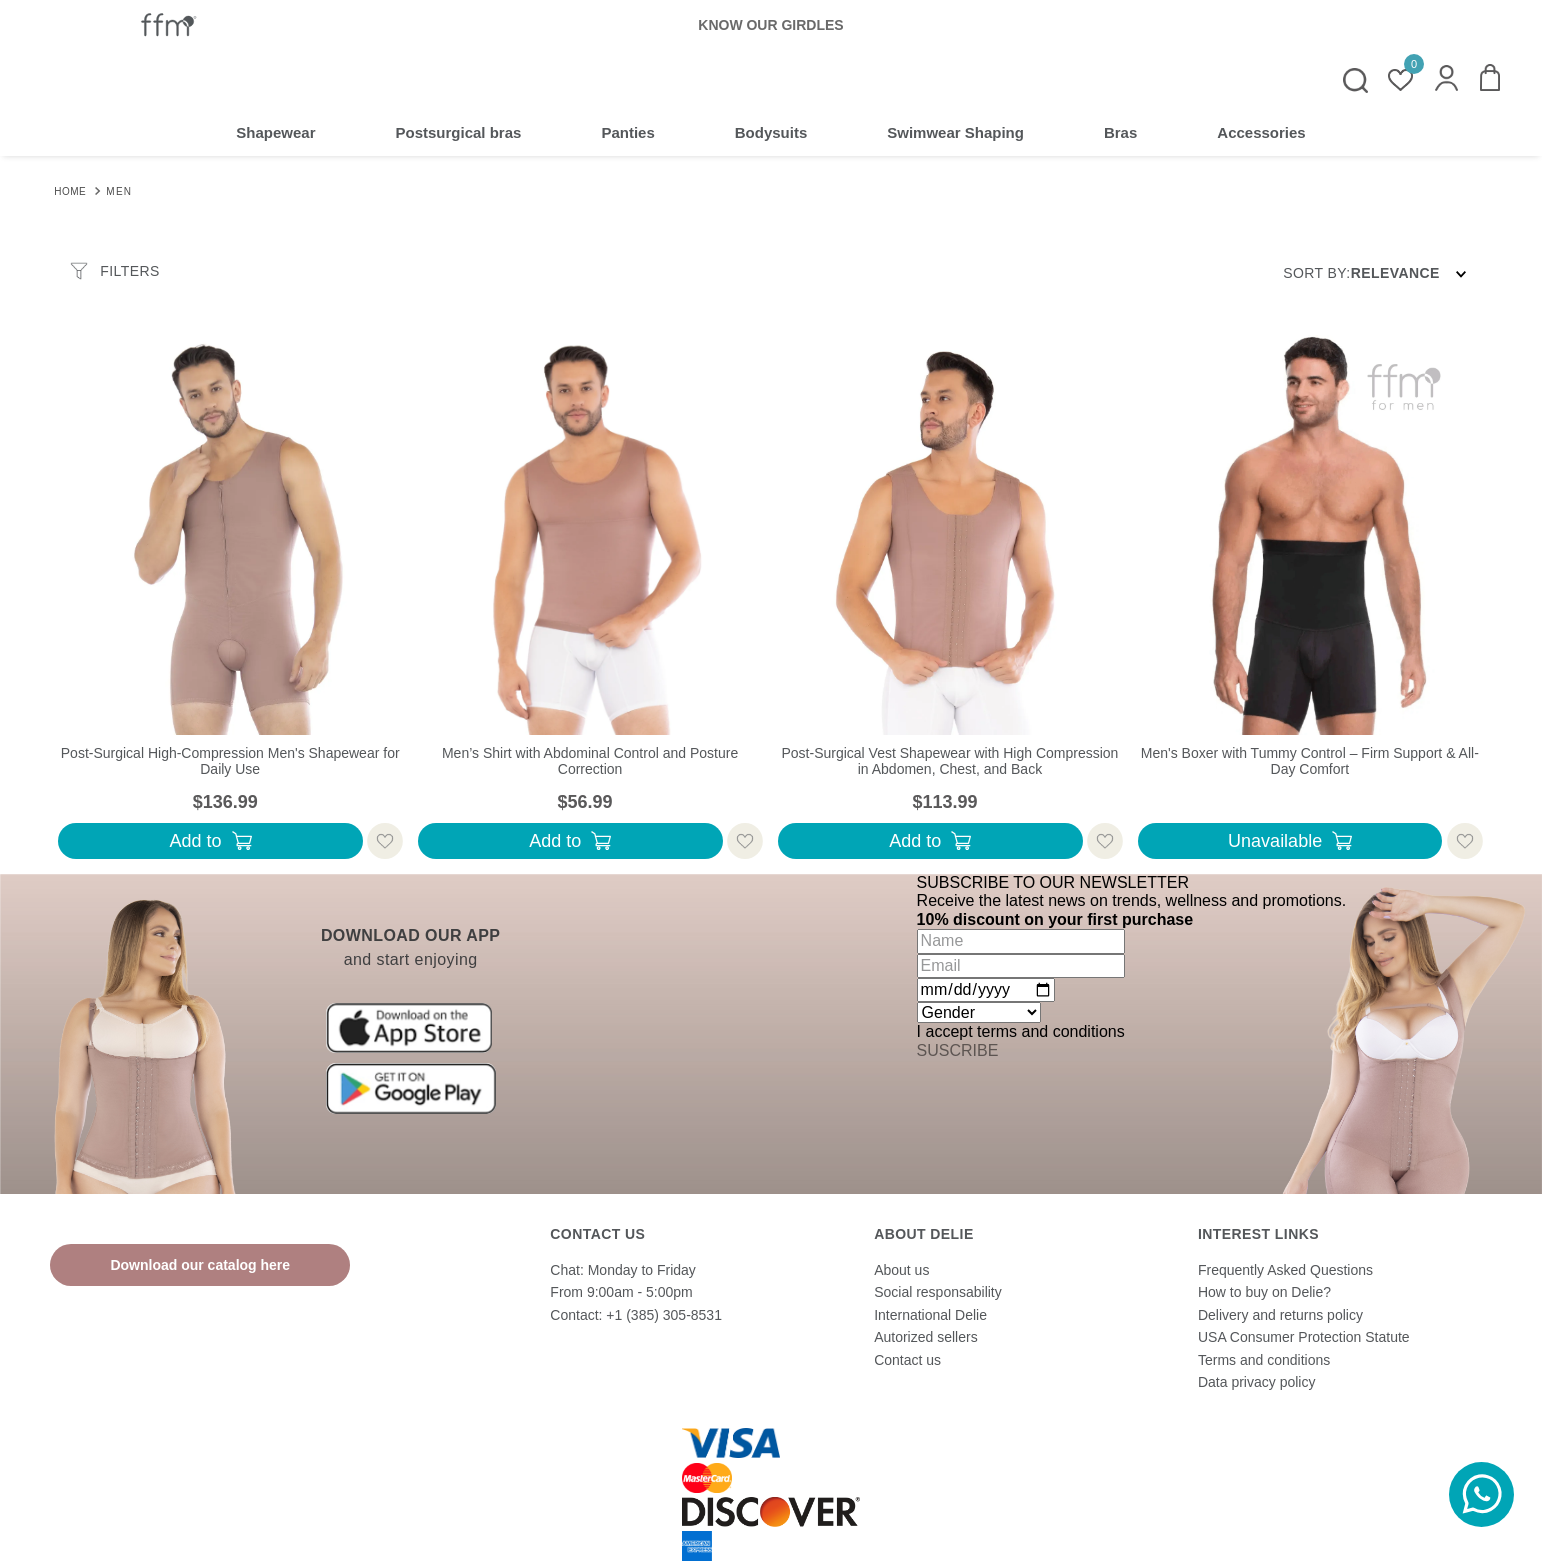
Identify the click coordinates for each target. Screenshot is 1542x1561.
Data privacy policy (1257, 1382)
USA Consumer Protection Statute (1304, 1337)
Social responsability (938, 1292)
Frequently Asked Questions (1285, 1270)
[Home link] (70, 190)
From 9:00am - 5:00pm (621, 1292)
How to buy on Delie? (1264, 1292)
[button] (1446, 80)
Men (119, 191)
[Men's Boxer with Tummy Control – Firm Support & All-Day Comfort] (1310, 600)
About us (901, 1270)
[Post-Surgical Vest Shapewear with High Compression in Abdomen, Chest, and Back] (950, 600)
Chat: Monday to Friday (623, 1270)
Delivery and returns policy (1280, 1315)
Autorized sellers (926, 1337)
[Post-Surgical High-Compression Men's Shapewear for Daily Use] (230, 600)
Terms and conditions (1264, 1360)
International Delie (930, 1315)
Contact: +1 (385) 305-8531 (636, 1315)
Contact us (907, 1360)
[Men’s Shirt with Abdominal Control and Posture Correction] (590, 600)
